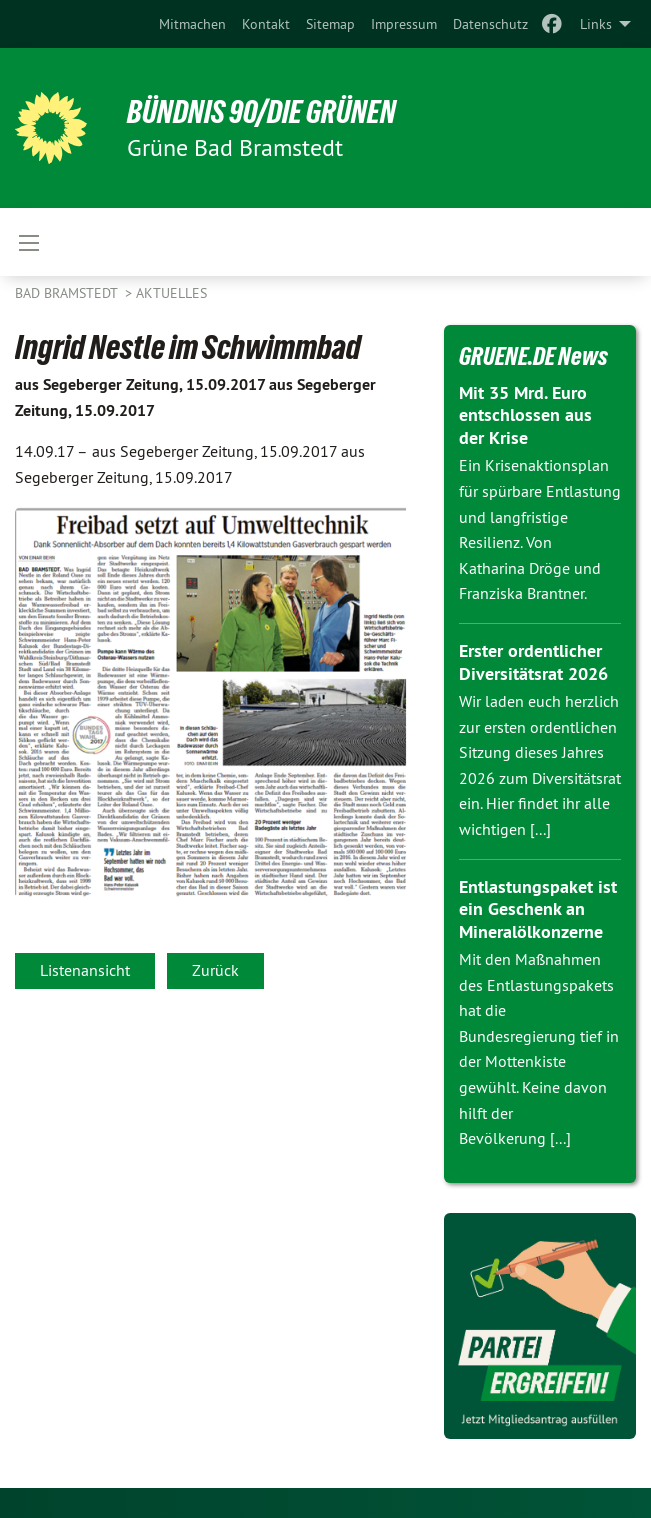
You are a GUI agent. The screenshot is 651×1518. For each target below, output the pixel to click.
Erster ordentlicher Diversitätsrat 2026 (533, 662)
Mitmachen (192, 24)
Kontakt (266, 24)
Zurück (215, 970)
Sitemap (330, 24)
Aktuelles (171, 293)
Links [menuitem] (596, 24)
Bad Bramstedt (68, 293)
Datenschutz (490, 24)
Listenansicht (85, 970)
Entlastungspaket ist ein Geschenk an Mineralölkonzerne (538, 909)
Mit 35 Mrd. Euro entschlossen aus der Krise (525, 415)
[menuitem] (192, 24)
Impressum (404, 24)
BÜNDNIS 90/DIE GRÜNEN (261, 112)
